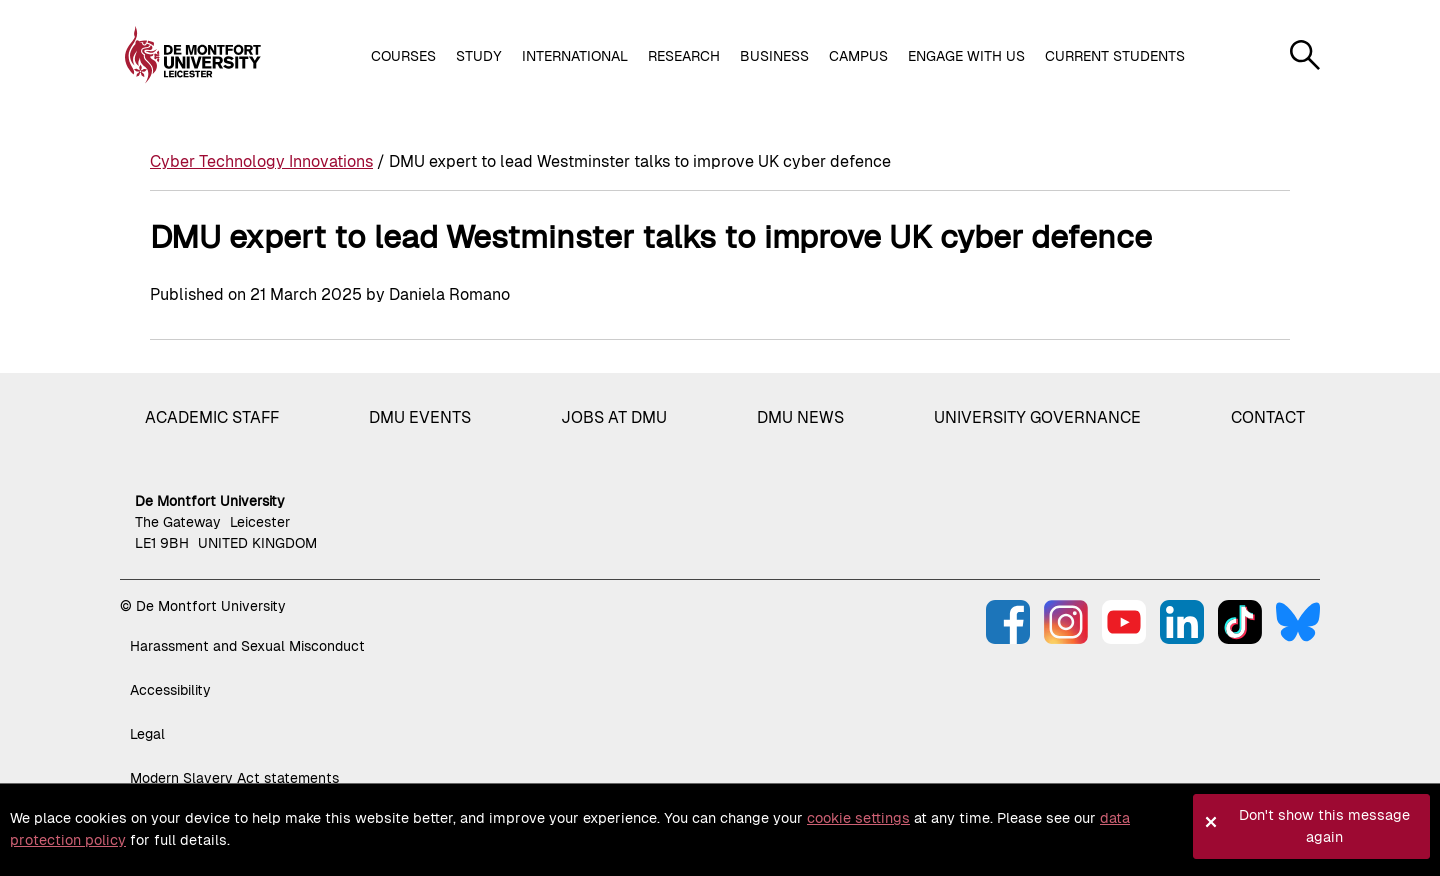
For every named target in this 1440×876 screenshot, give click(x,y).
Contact (1268, 417)
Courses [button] (403, 56)
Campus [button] (858, 56)
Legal (147, 734)
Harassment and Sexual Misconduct (247, 646)
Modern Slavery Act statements (234, 778)
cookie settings (858, 818)
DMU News (800, 417)
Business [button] (774, 56)
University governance (1037, 417)
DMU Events (420, 417)
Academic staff (212, 417)
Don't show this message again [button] (1324, 826)
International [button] (575, 56)
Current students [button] (1115, 56)
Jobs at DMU (614, 417)
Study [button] (479, 56)
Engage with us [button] (966, 56)
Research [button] (684, 56)
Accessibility (170, 690)
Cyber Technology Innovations (261, 161)
